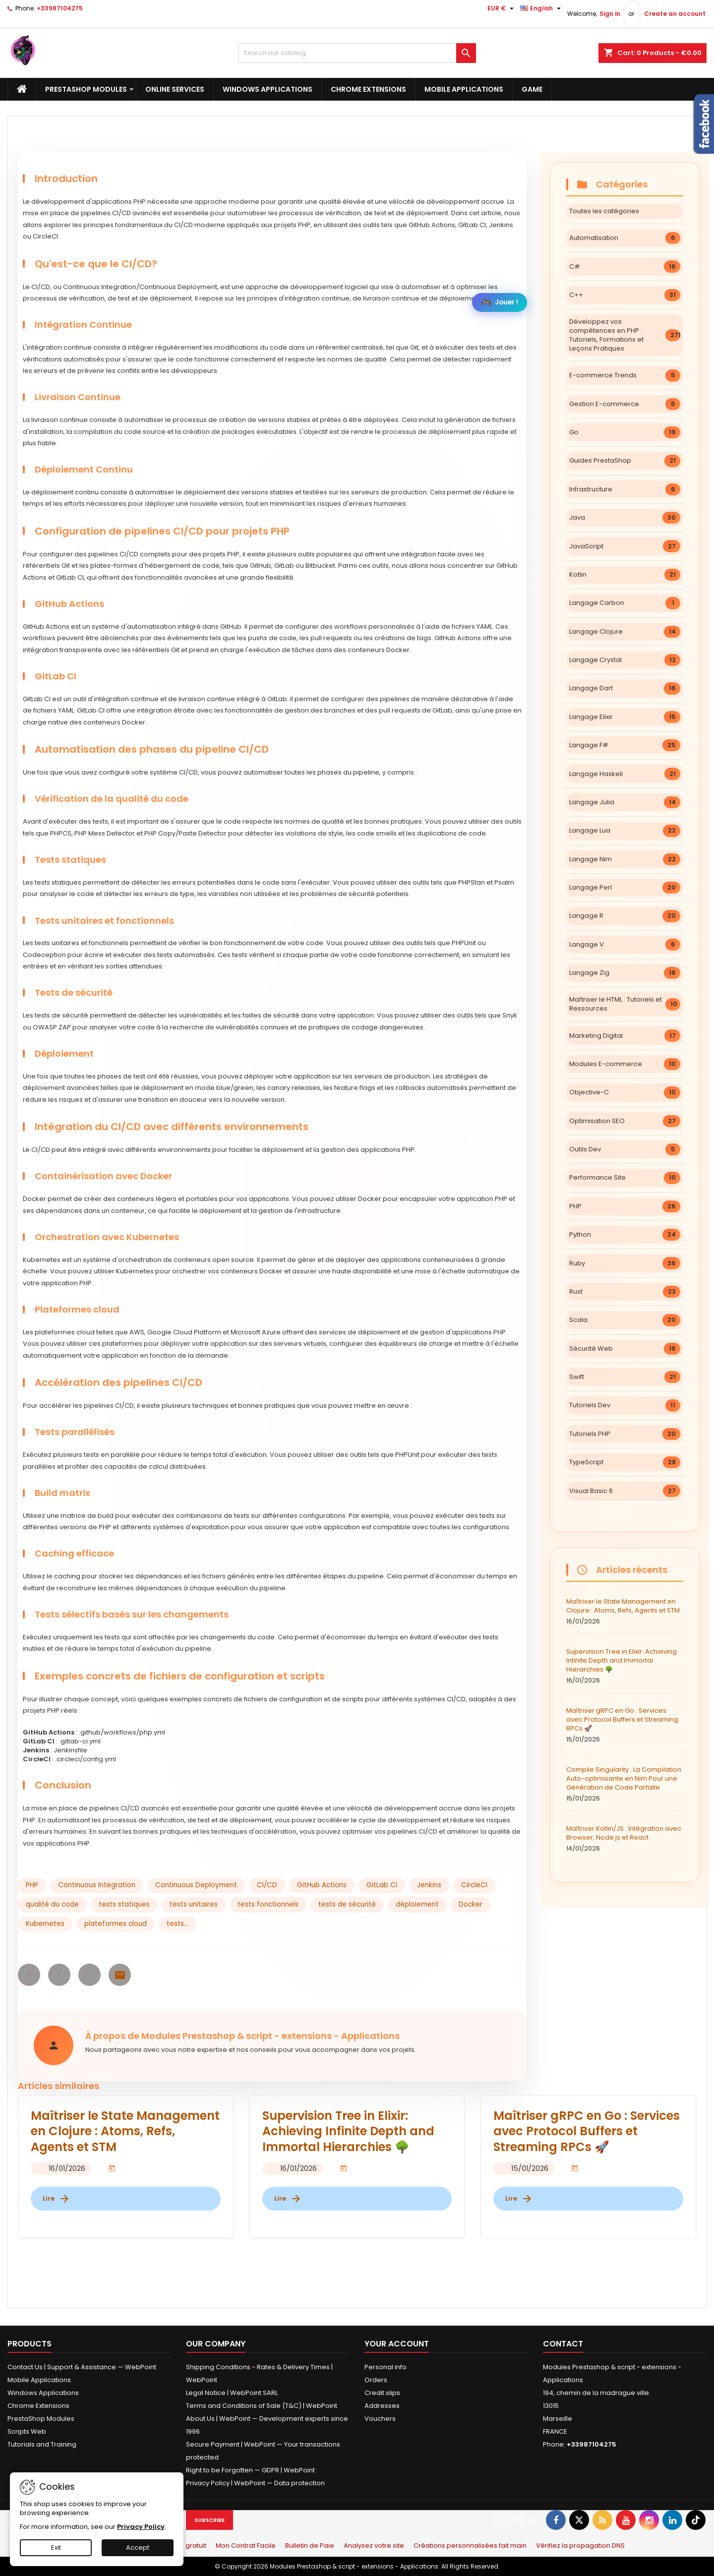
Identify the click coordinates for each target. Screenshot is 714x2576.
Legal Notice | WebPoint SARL (232, 2392)
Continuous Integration (96, 1885)
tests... (177, 1923)
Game (532, 89)
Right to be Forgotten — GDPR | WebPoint (250, 2470)
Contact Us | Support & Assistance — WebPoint (81, 2367)
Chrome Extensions (368, 89)
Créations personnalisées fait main (470, 2545)
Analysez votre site (374, 2545)
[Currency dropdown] (501, 8)
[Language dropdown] (541, 8)
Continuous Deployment (196, 1885)
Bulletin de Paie (309, 2545)
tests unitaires (194, 1904)
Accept (137, 2547)
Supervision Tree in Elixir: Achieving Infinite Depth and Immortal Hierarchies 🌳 (624, 1666)
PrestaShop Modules (86, 89)
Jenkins (429, 1885)
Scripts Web (26, 2431)
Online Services (174, 89)
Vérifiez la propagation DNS (580, 2545)
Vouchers (380, 2418)
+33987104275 (60, 8)
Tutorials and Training (41, 2444)
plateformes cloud (115, 1923)
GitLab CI (381, 1885)
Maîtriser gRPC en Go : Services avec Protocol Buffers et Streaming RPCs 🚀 (624, 1725)
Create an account (675, 13)
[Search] (357, 53)
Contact (563, 2343)
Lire (56, 2199)
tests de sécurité (347, 1904)
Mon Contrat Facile (246, 2545)
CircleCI (474, 1885)
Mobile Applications (463, 89)
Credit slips (382, 2392)
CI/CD (267, 1885)
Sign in (609, 13)
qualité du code (52, 1904)
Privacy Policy (141, 2526)
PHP (32, 1885)
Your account (396, 2343)
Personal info (385, 2367)
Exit (56, 2547)
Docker (470, 1904)
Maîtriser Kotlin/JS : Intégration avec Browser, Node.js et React (624, 1838)
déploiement (417, 1904)
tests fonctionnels (268, 1904)
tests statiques (124, 1904)
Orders (375, 2380)
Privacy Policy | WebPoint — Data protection (255, 2483)
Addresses (382, 2405)
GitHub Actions (322, 1885)
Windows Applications (267, 89)
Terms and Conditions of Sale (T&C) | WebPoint (261, 2405)
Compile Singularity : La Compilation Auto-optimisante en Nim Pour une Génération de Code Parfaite (624, 1784)
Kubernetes (45, 1923)
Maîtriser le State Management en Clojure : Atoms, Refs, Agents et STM (624, 1611)
